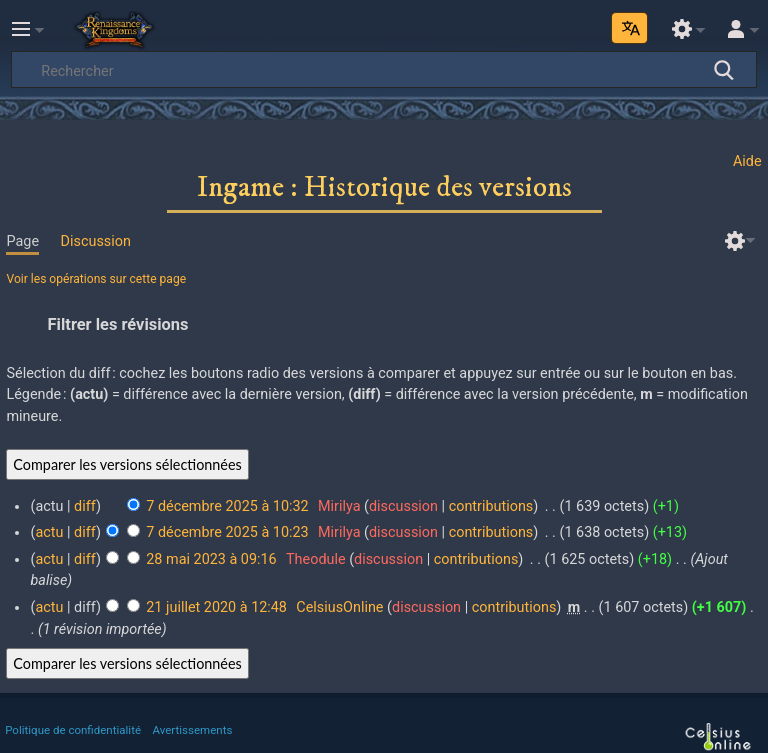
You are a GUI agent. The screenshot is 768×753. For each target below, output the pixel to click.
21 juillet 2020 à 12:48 (216, 607)
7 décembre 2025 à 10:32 (227, 506)
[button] (384, 324)
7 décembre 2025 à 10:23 (227, 532)
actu (49, 532)
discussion (403, 506)
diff (85, 506)
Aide (747, 161)
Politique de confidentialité (73, 730)
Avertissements (193, 730)
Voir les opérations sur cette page (96, 279)
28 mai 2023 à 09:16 (211, 559)
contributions (491, 506)
